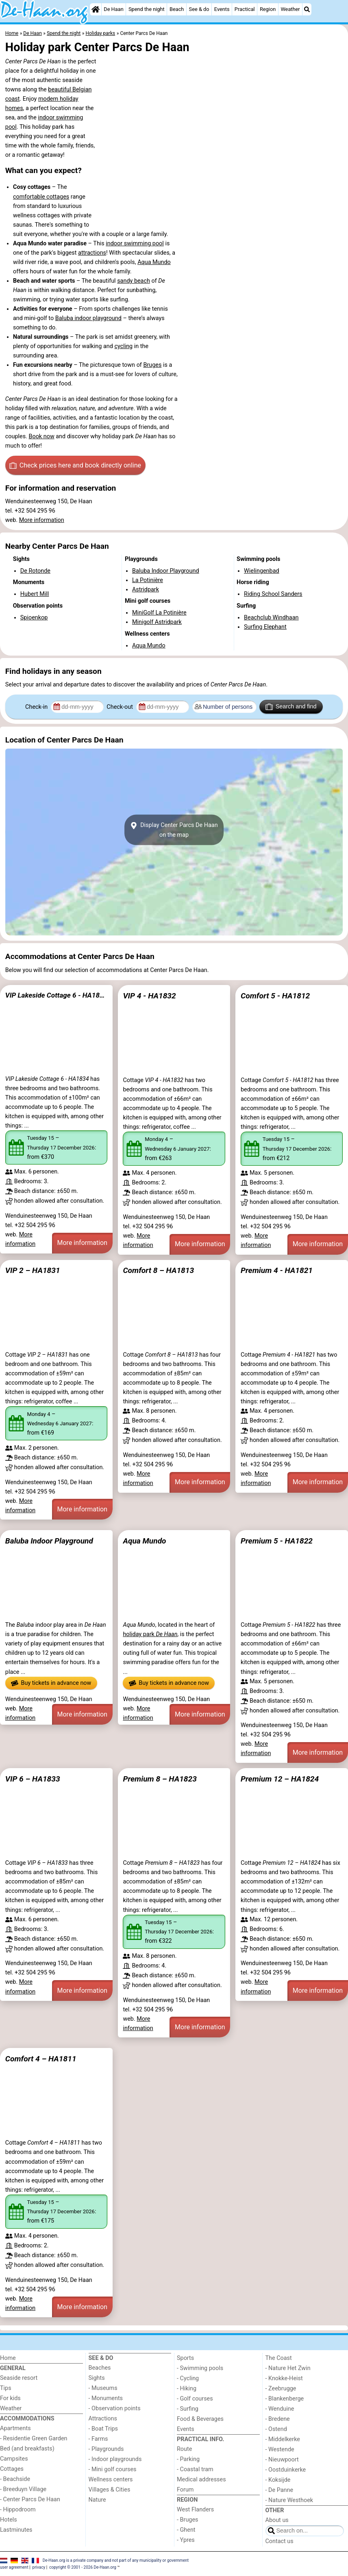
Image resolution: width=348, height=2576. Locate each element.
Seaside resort (18, 2378)
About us (277, 2520)
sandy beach (133, 280)
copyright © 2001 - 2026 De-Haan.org (82, 2567)
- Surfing (187, 2408)
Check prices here (75, 465)
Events (222, 9)
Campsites (14, 2458)
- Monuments (106, 2398)
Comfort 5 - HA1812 (275, 995)
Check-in (37, 707)
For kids (10, 2398)
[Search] (306, 9)
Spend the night (146, 9)
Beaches (100, 2367)
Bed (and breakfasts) (27, 2448)
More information (41, 520)
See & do (199, 9)
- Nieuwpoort (282, 2459)
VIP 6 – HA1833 (32, 1779)
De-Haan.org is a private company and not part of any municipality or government (116, 2560)
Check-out (120, 707)
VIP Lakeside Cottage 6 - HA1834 (56, 995)
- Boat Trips (103, 2428)
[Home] (95, 9)
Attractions (103, 2418)
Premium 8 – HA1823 (160, 1779)
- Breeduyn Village (23, 2489)
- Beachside (15, 2479)
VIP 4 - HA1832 (149, 995)
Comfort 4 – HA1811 (40, 2058)
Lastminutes (16, 2529)
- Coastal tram (195, 2469)
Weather (290, 9)
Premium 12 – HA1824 (280, 1779)
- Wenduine (279, 2408)
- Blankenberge (284, 2398)
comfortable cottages (41, 196)
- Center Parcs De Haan (30, 2499)
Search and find (290, 706)
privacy (39, 2567)
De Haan (113, 9)
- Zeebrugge (280, 2388)
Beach (177, 9)
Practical (245, 9)
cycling (123, 346)
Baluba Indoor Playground (49, 1541)
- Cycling (188, 2378)
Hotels (8, 2519)
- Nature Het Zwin (288, 2368)
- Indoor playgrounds (115, 2459)
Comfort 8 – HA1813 (158, 1270)
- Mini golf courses (113, 2469)
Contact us (279, 2541)
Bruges (152, 365)
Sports (185, 2358)
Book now (41, 436)
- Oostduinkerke (285, 2469)
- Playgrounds (106, 2449)
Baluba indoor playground (88, 318)
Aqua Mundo (154, 262)
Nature (97, 2499)
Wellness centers (111, 2479)
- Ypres (186, 2540)
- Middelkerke (282, 2439)
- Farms (98, 2438)
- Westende (279, 2449)
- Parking (188, 2459)
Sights (97, 2378)
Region (268, 9)
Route (184, 2449)
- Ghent (186, 2529)
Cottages (12, 2469)
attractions (92, 252)
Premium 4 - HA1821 (277, 1270)
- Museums (103, 2388)
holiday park (150, 1634)
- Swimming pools (200, 2368)
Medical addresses (201, 2479)
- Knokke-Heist (284, 2378)
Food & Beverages (200, 2419)
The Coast (278, 2358)
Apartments (15, 2428)
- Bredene (277, 2419)
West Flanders (195, 2509)
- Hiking (186, 2388)
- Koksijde (278, 2479)
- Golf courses (195, 2398)
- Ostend (276, 2429)
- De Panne (279, 2490)
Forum (185, 2489)
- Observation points (115, 2408)
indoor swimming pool (135, 243)
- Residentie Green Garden (33, 2438)
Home (8, 2358)
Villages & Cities (109, 2489)
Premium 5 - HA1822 (277, 1541)
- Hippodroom (18, 2509)
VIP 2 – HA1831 (32, 1270)
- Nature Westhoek (289, 2500)
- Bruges (187, 2519)
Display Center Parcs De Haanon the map (174, 830)
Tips (5, 2388)
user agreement (14, 2567)
